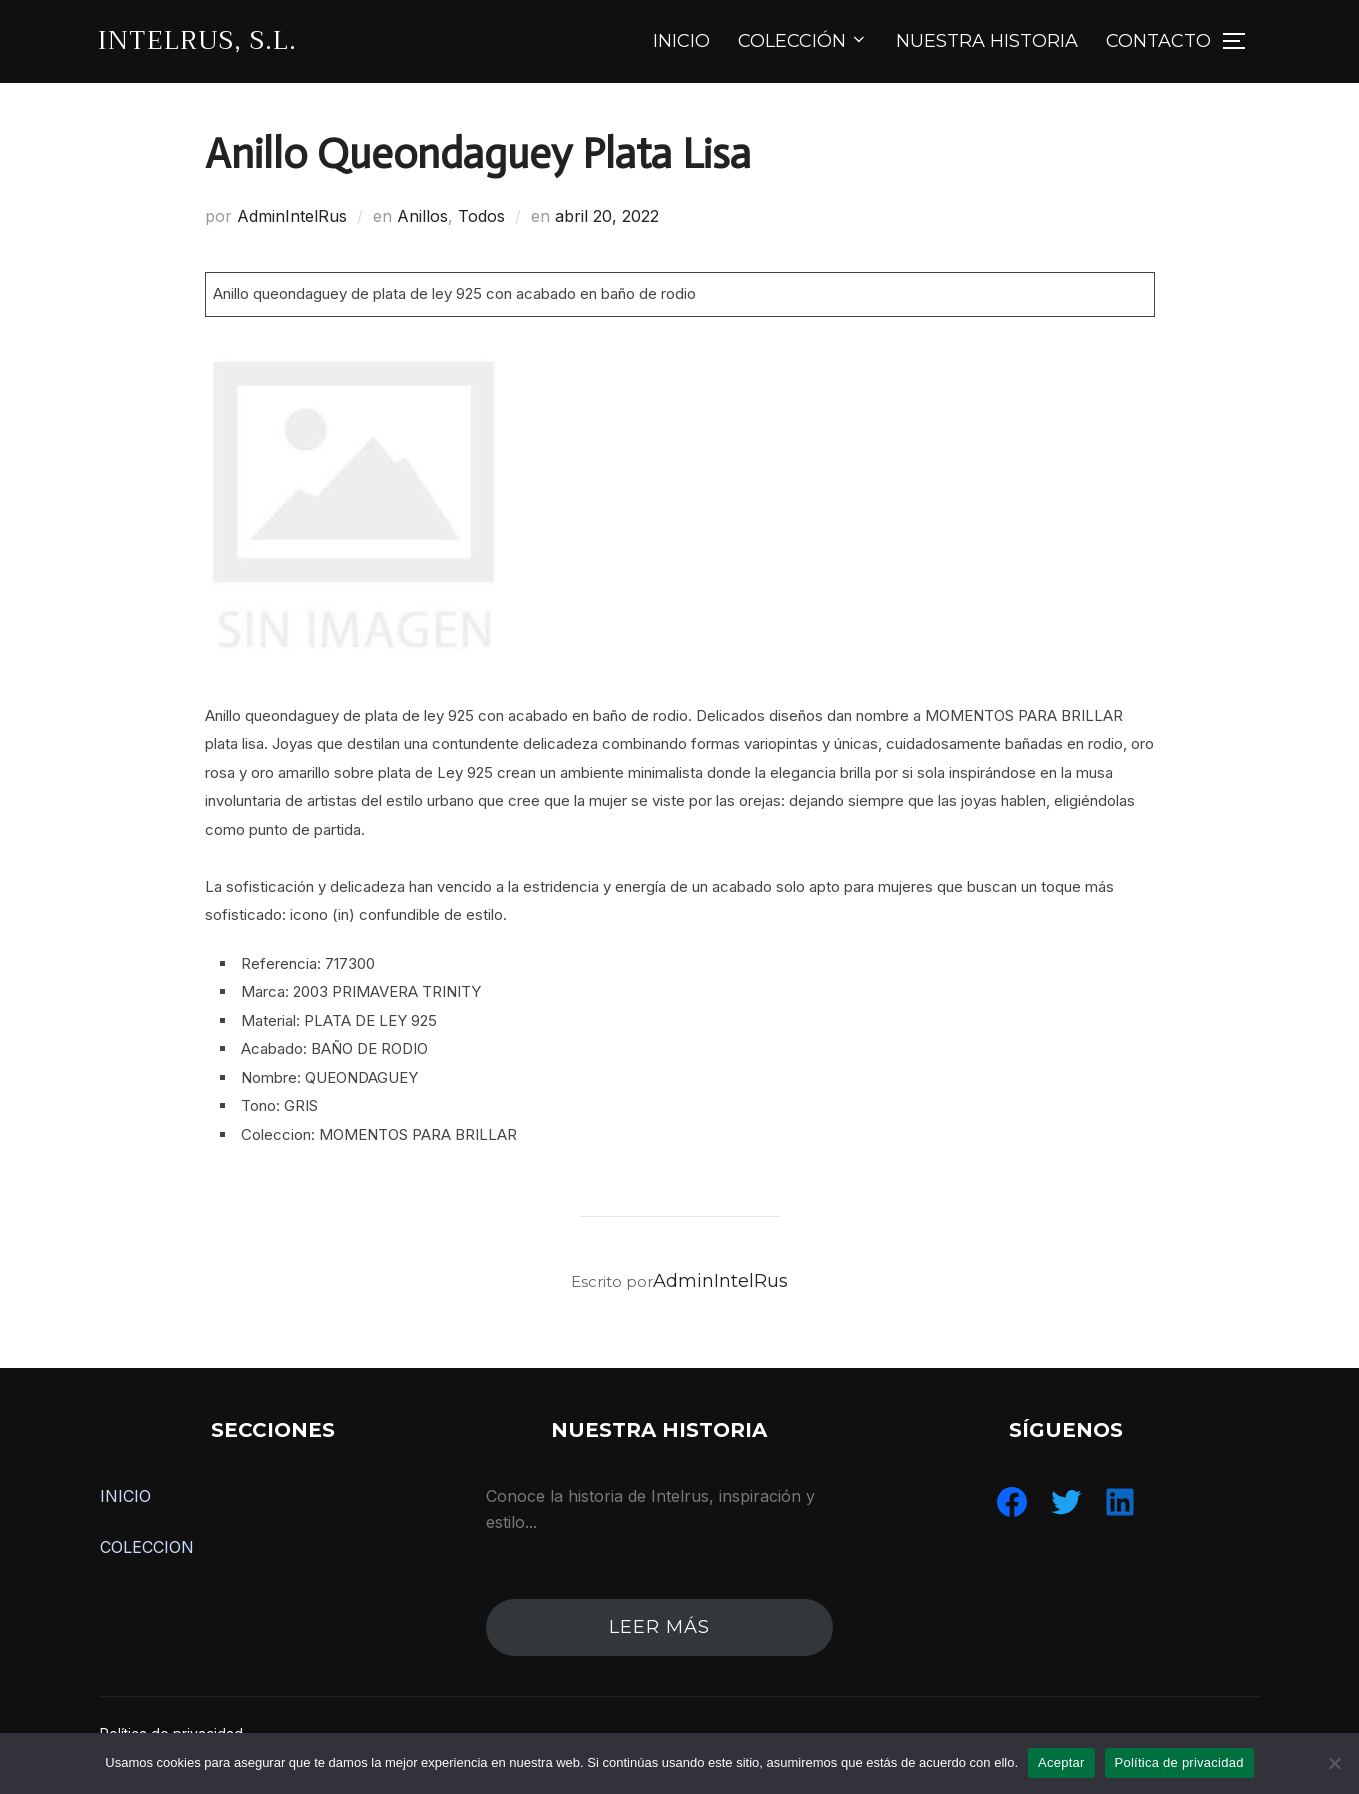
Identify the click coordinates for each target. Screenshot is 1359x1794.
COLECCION (147, 1547)
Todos (481, 216)
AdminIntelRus (292, 216)
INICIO (681, 41)
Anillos (422, 216)
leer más (659, 1627)
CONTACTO (1158, 41)
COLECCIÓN (803, 41)
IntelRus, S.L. (197, 40)
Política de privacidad (1179, 1762)
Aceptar (1061, 1762)
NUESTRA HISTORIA (987, 41)
